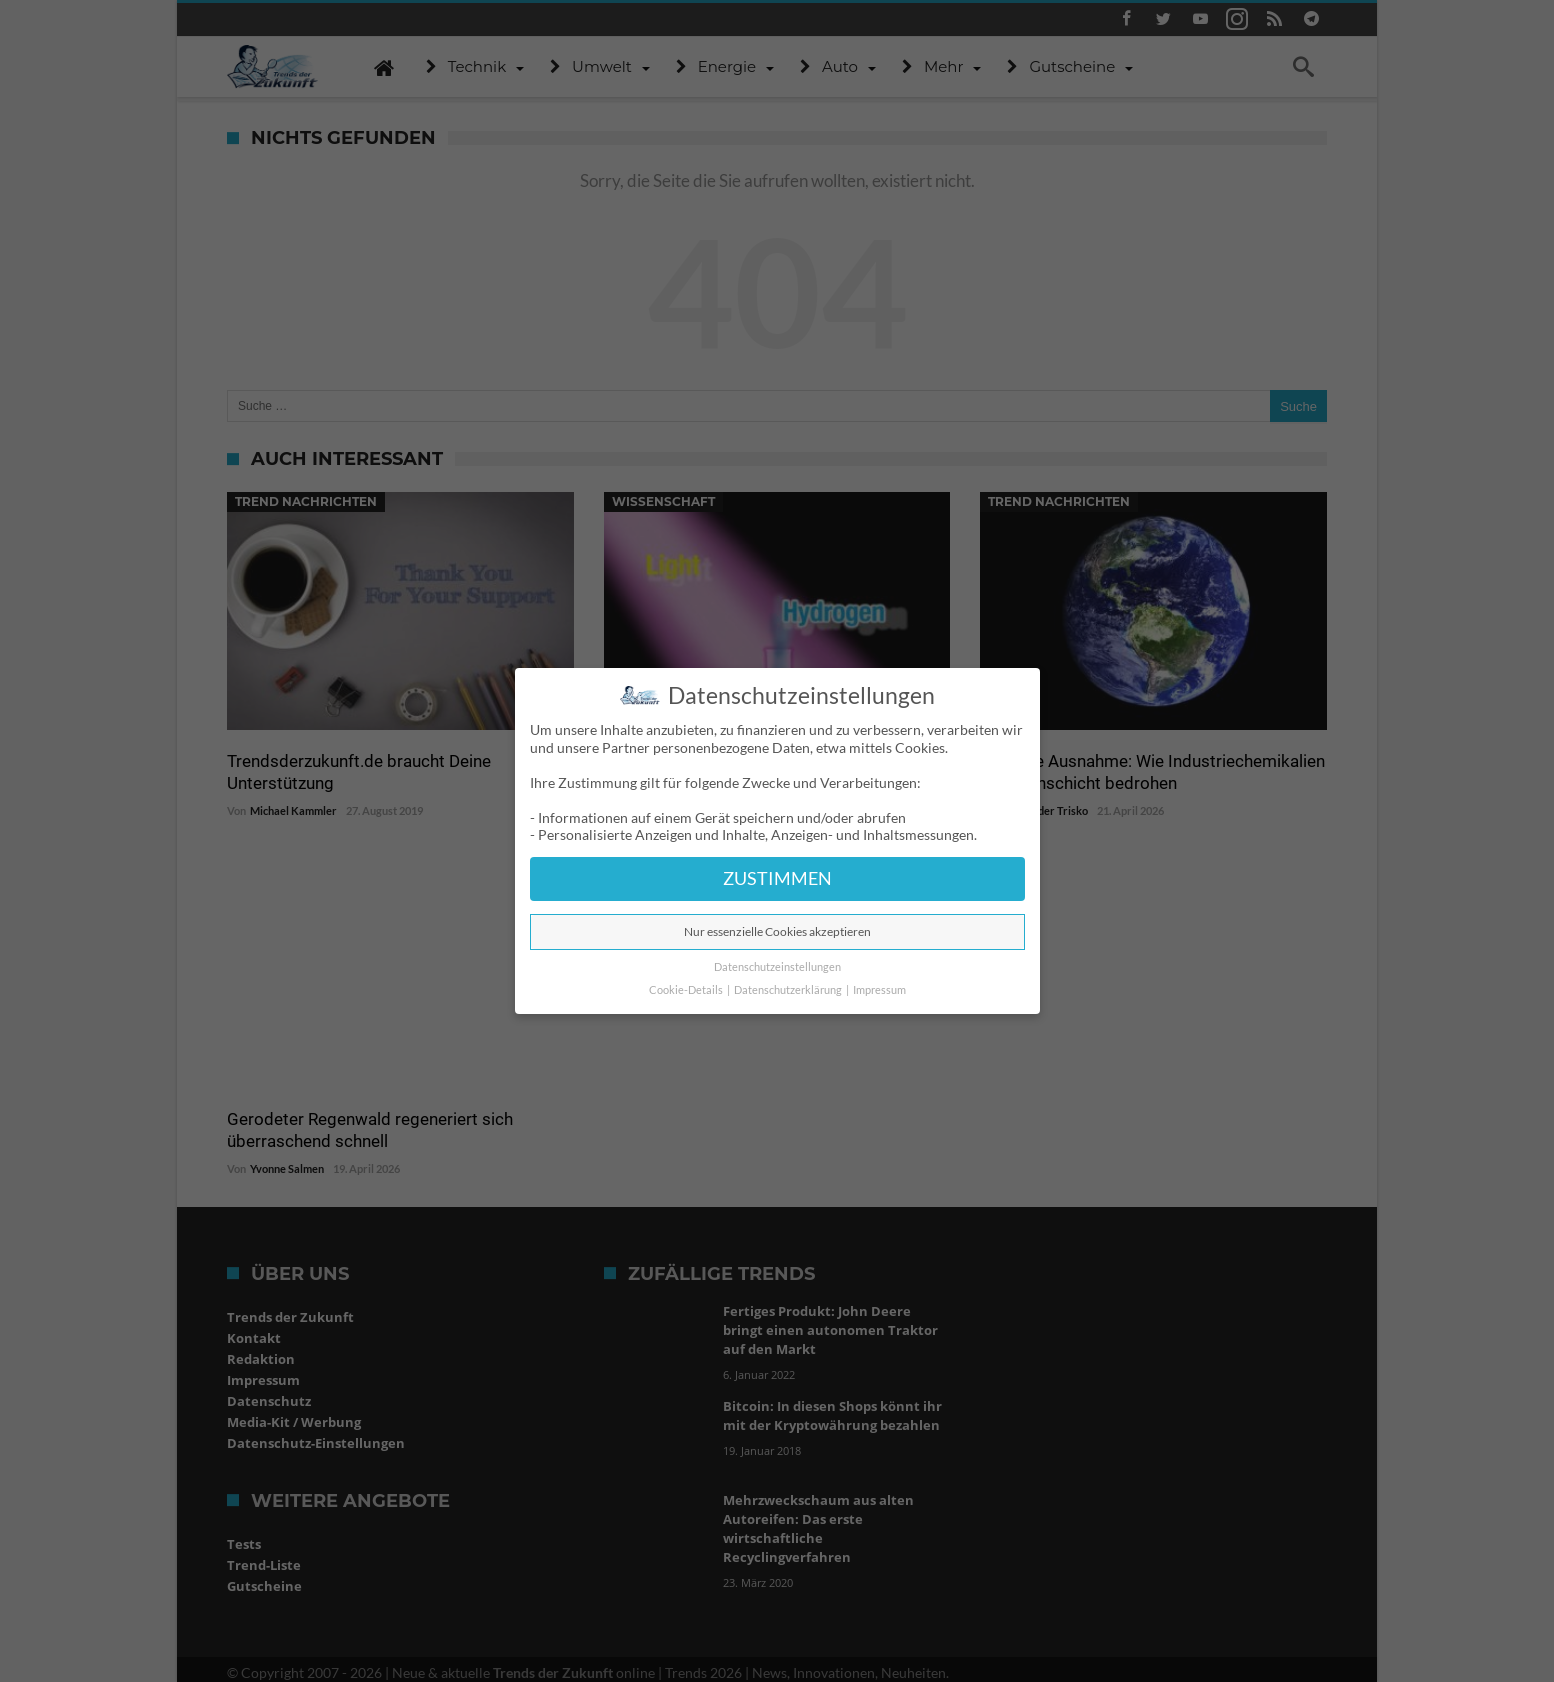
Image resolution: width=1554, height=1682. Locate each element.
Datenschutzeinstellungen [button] (777, 967)
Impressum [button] (879, 990)
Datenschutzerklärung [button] (789, 990)
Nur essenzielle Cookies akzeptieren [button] (777, 931)
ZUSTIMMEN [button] (777, 878)
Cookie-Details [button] (687, 990)
